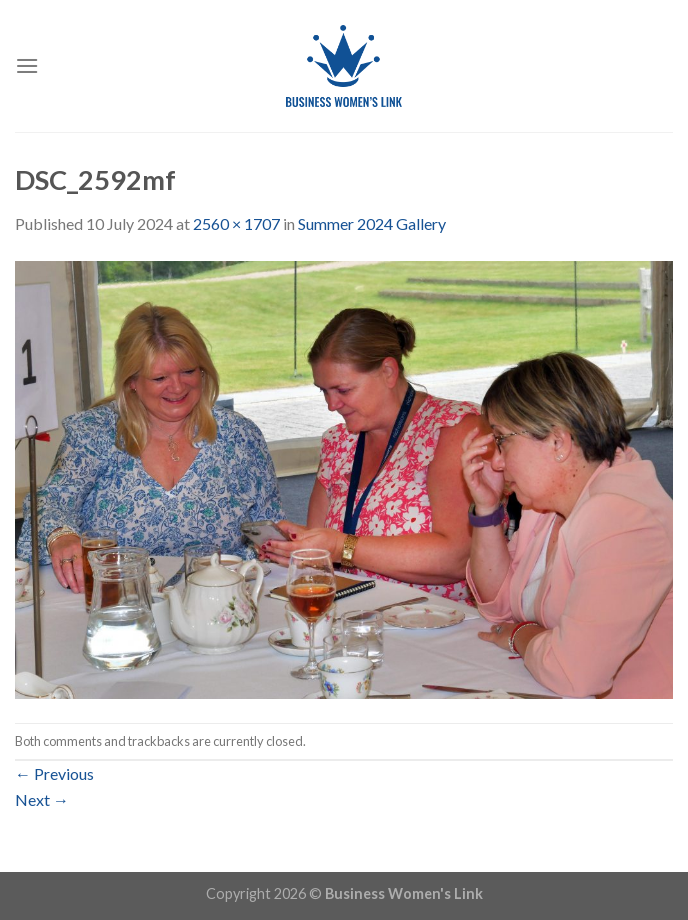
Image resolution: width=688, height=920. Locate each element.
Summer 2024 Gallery (372, 223)
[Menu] (27, 65)
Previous (54, 773)
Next (42, 799)
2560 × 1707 (236, 223)
